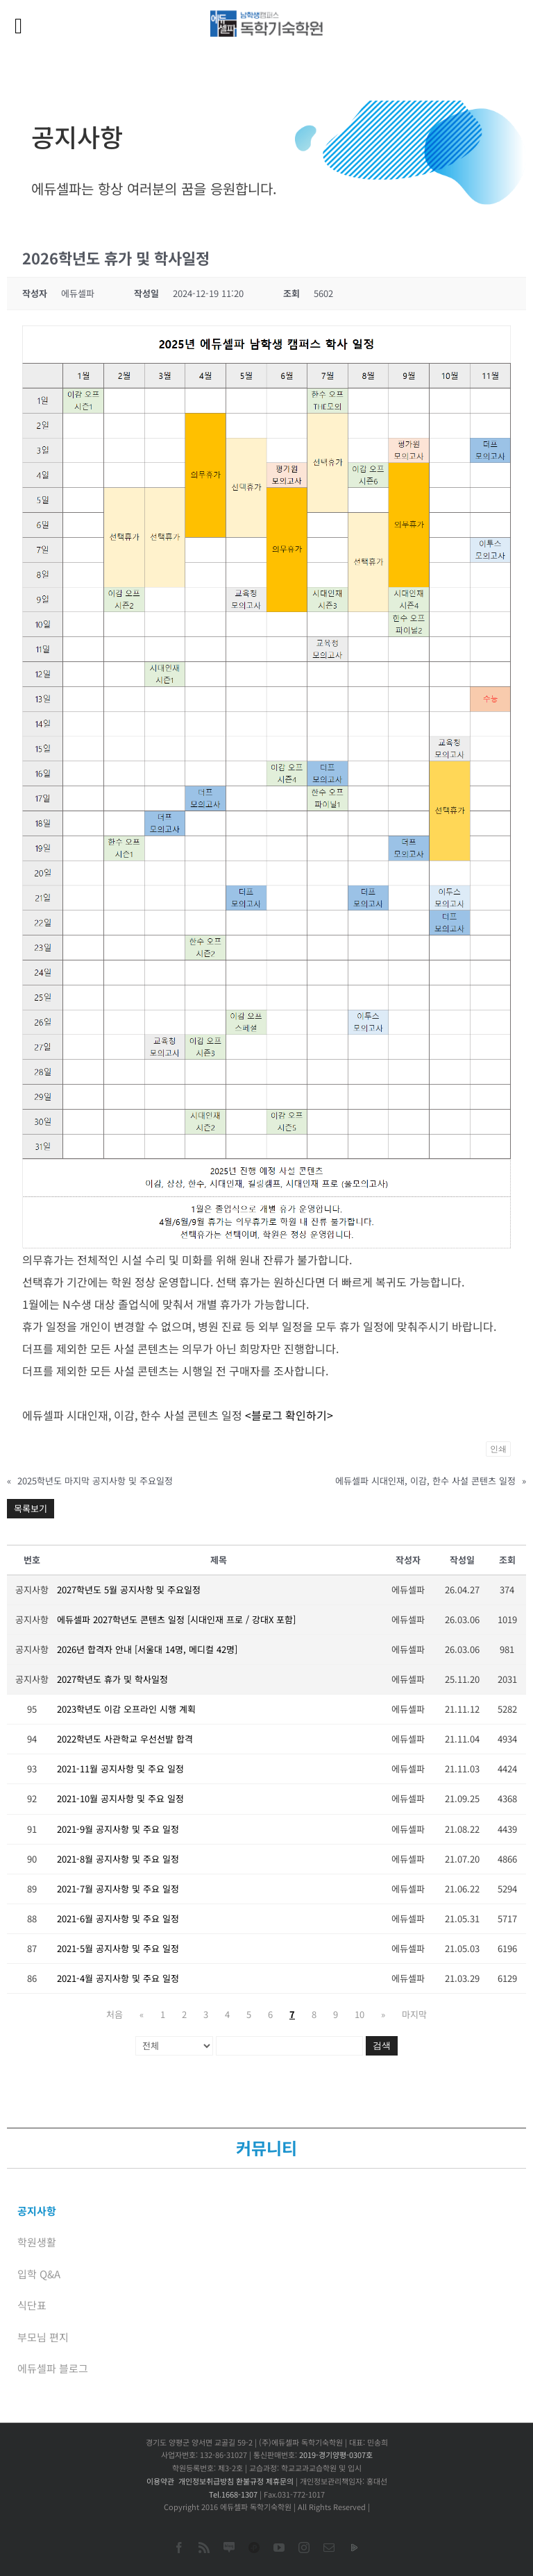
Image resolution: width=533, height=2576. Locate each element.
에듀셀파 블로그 (52, 2368)
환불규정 (250, 2480)
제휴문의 (280, 2480)
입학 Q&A (38, 2273)
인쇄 (498, 1449)
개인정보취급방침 (206, 2480)
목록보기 (30, 1508)
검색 (382, 2045)
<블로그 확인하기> (289, 1415)
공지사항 (36, 2210)
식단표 (31, 2305)
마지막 (414, 2014)
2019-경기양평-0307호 (336, 2454)
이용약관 (160, 2480)
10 (359, 2014)
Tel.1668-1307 (233, 2494)
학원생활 (36, 2242)
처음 (114, 2014)
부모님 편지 (43, 2337)
